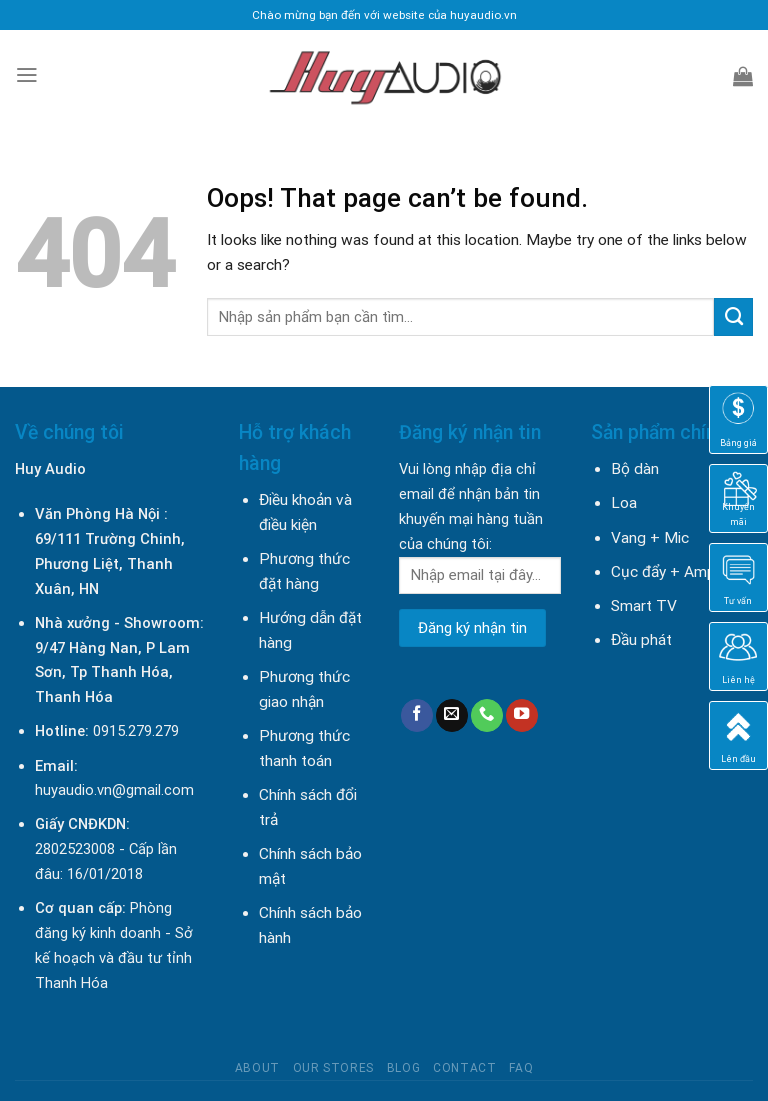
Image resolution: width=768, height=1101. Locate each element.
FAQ (521, 1068)
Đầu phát (641, 640)
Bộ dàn (635, 469)
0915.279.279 (136, 731)
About (257, 1068)
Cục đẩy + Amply (668, 572)
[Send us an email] (452, 715)
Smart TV (644, 606)
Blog (403, 1068)
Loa (624, 503)
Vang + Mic (650, 538)
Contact (464, 1068)
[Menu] (27, 75)
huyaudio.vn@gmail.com (114, 790)
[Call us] (487, 715)
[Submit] (733, 317)
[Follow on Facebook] (417, 715)
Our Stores (333, 1068)
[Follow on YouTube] (522, 715)
